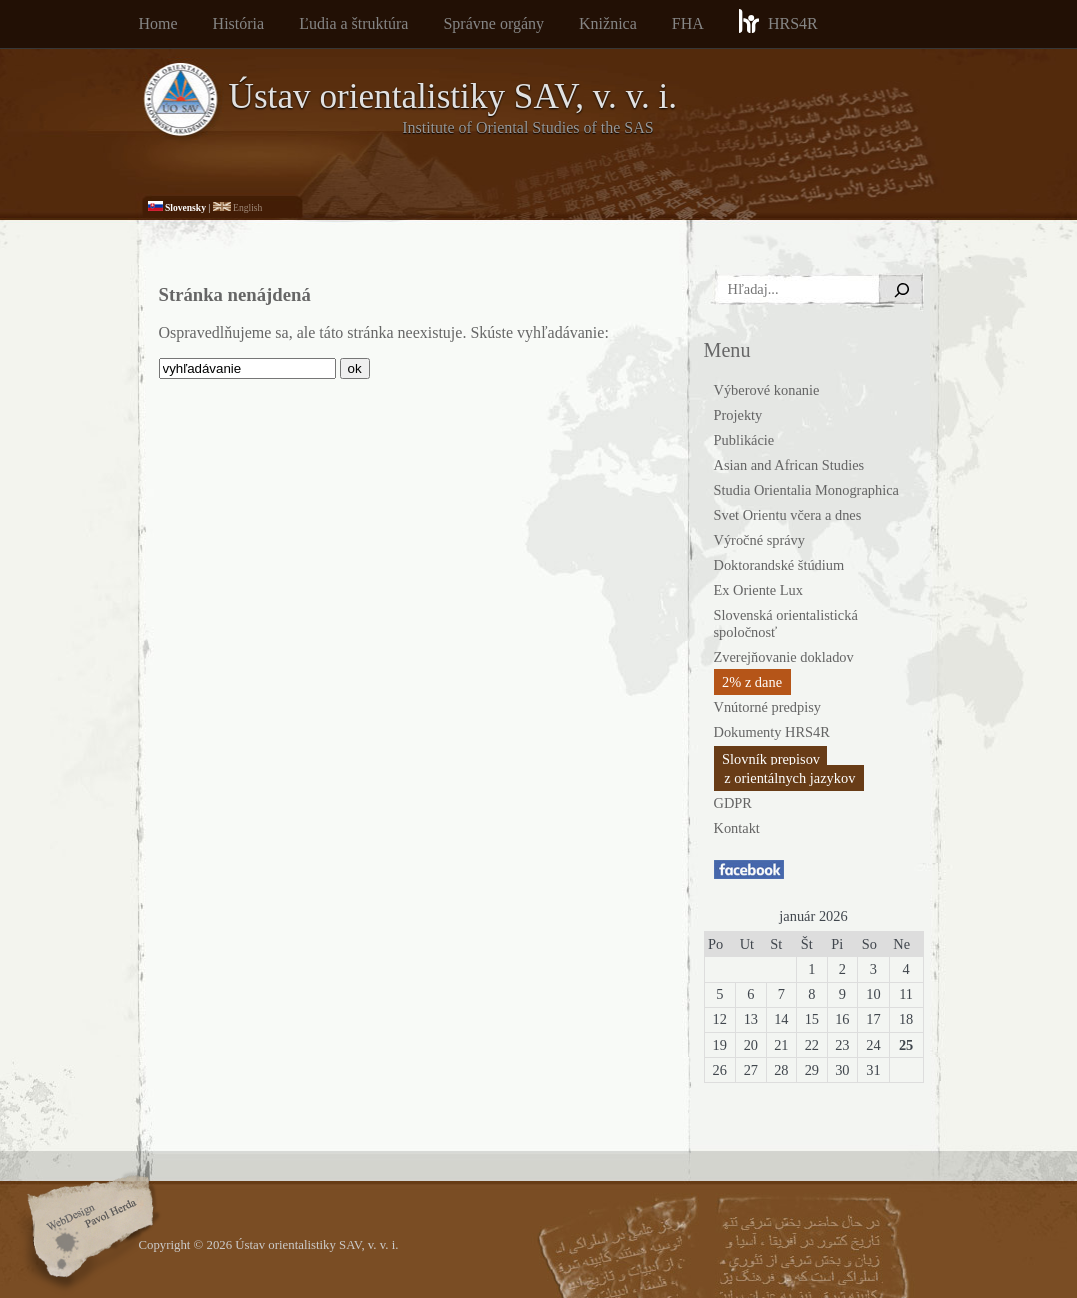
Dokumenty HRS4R (772, 732)
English (238, 207)
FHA (688, 23)
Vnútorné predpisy (768, 707)
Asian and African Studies (789, 465)
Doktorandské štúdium (779, 565)
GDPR (733, 803)
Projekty (738, 415)
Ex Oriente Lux (759, 590)
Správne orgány (493, 23)
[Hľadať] (902, 289)
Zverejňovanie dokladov (784, 657)
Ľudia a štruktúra (353, 23)
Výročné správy (760, 540)
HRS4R (778, 21)
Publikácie (744, 440)
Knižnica (608, 23)
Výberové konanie (767, 390)
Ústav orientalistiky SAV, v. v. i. (453, 96)
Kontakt (737, 828)
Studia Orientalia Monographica (806, 490)
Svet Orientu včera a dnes (788, 515)
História (239, 23)
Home (158, 23)
